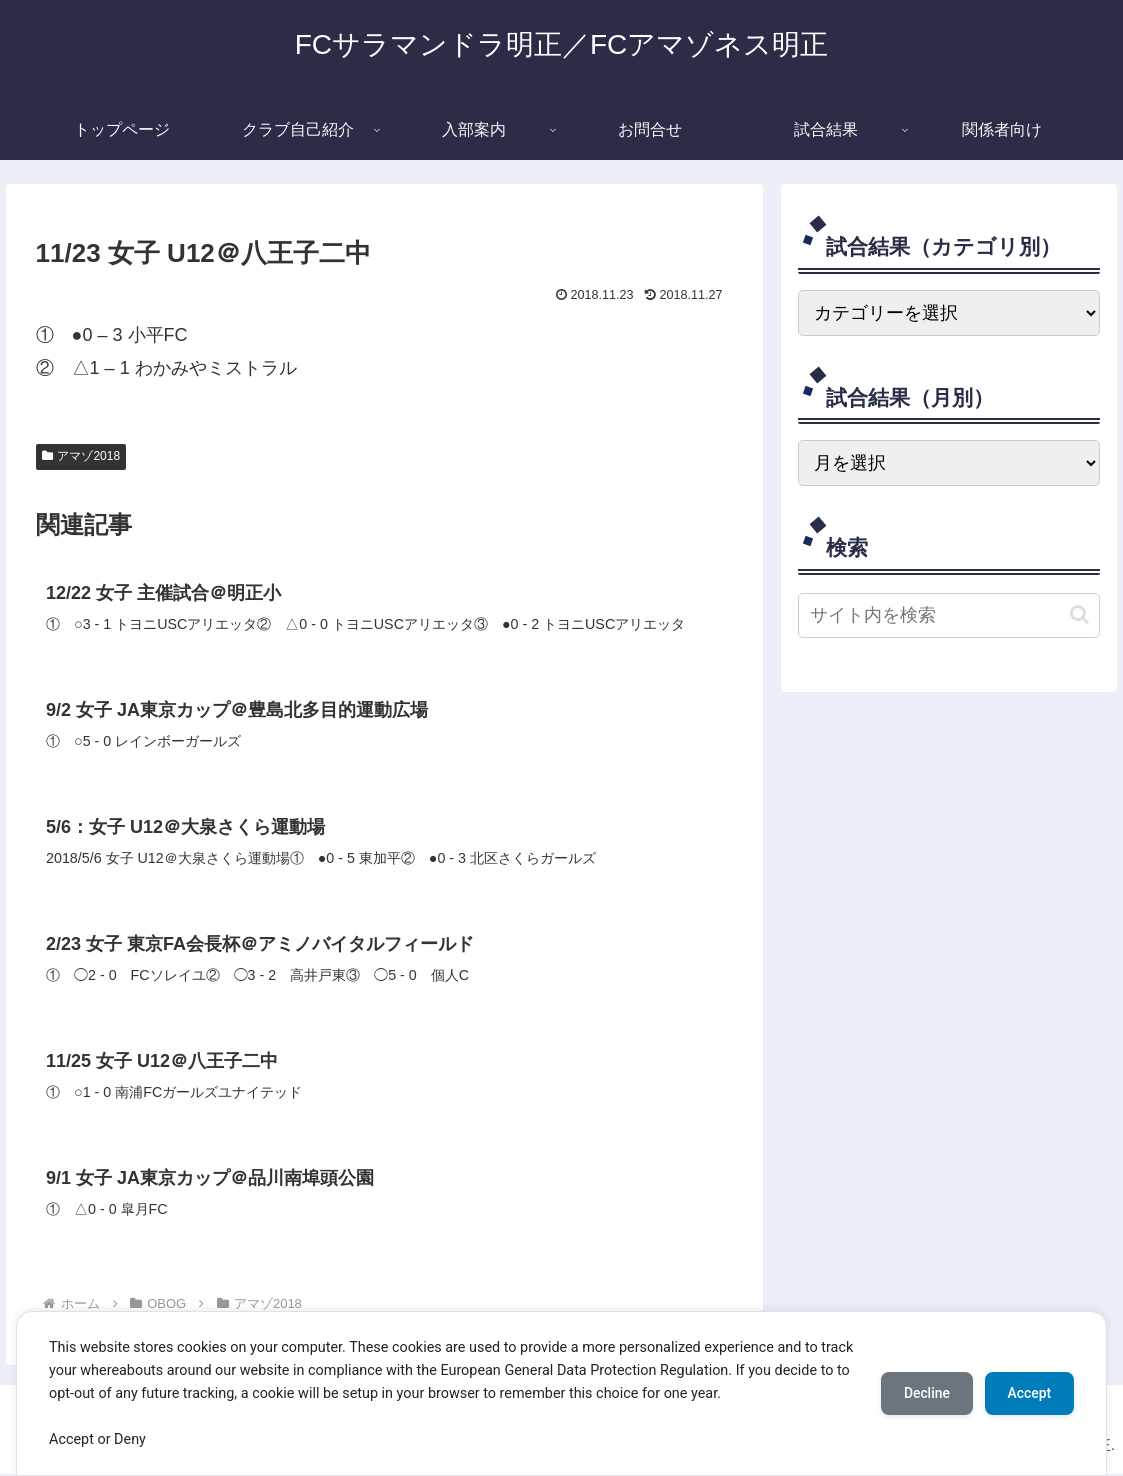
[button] (1079, 614)
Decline (923, 1393)
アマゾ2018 (81, 456)
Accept (1028, 1393)
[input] (948, 615)
